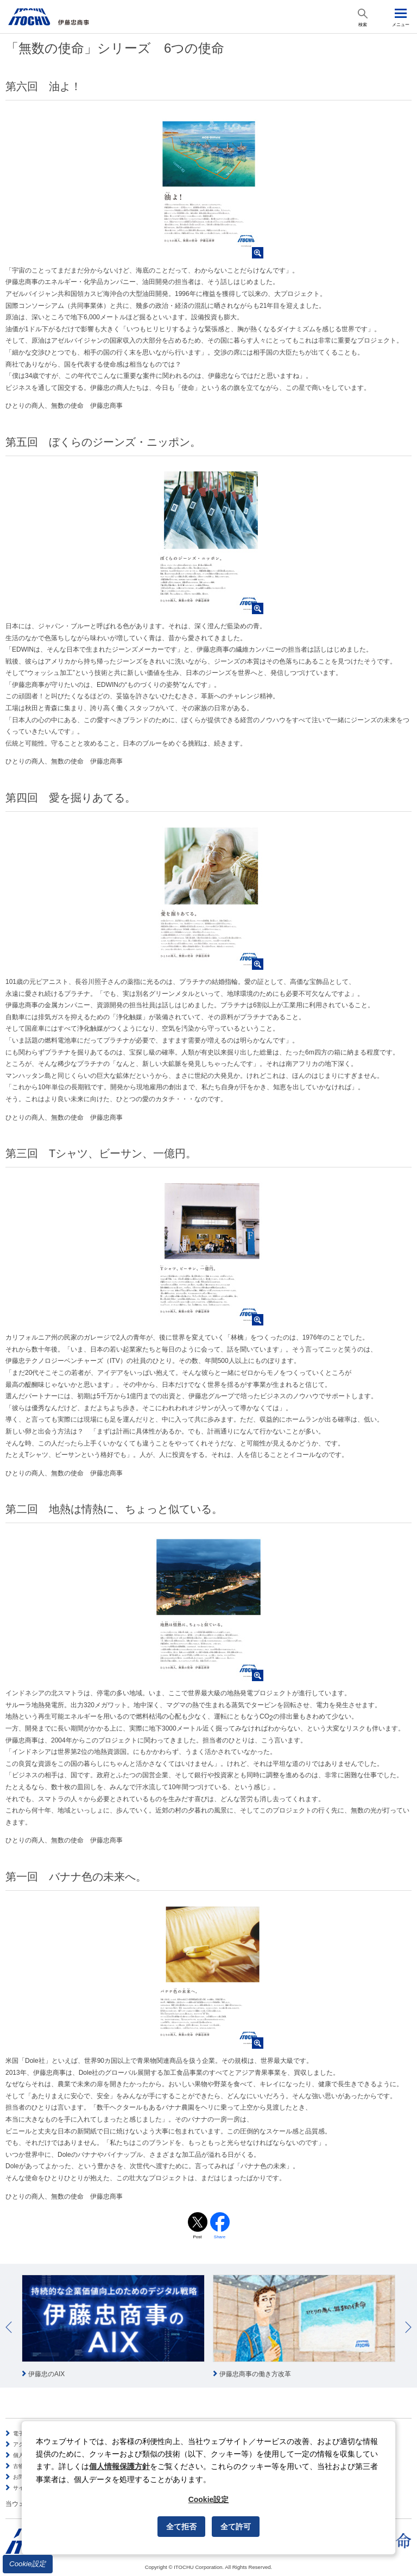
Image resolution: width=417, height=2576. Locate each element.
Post (197, 2236)
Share (219, 2236)
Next (408, 2327)
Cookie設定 (27, 2564)
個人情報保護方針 (119, 2466)
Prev (8, 2327)
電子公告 (24, 2433)
